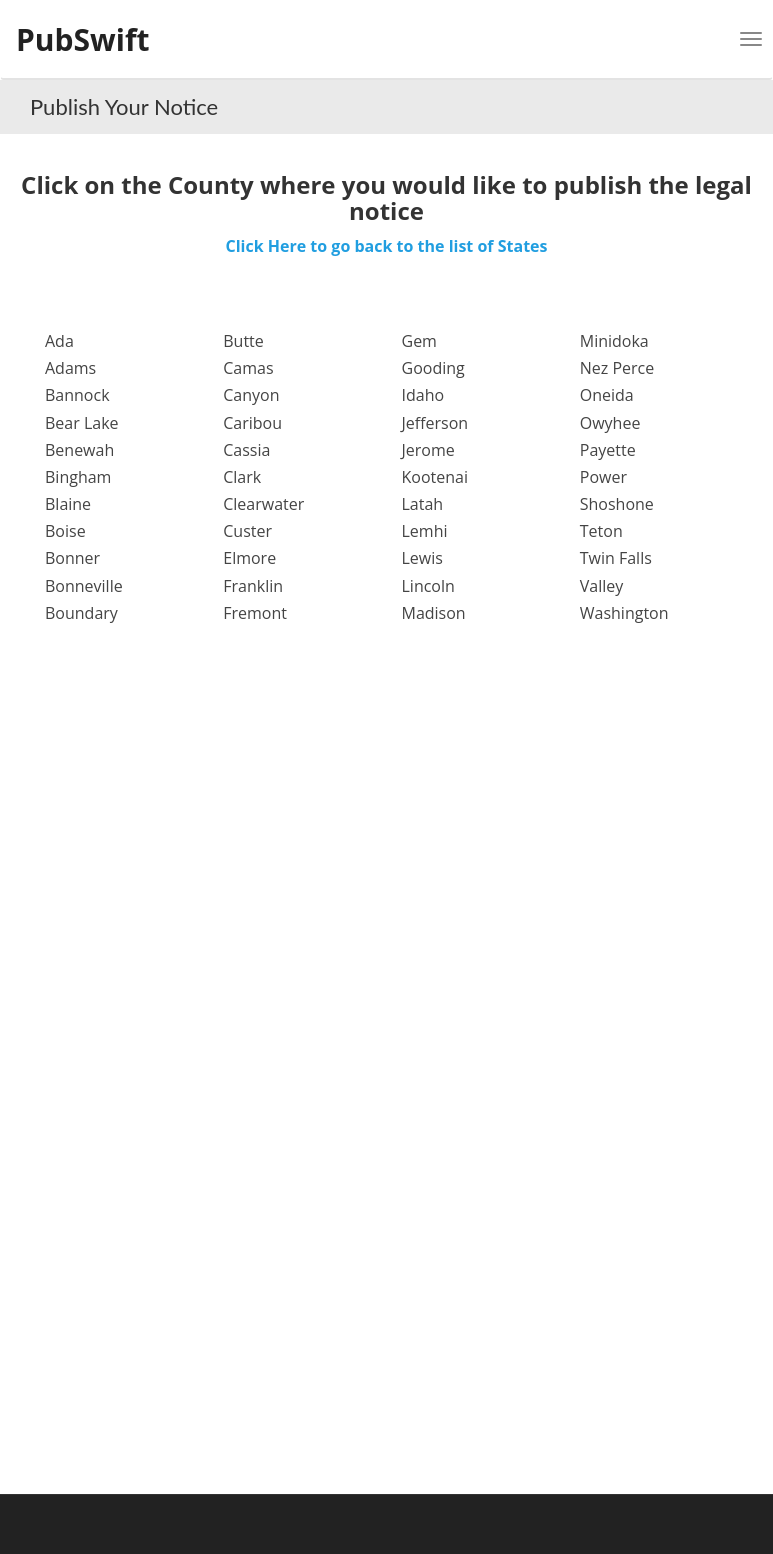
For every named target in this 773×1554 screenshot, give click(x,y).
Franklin (253, 586)
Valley (602, 586)
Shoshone (617, 504)
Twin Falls (616, 558)
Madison (434, 613)
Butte (243, 341)
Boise (65, 531)
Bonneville (84, 586)
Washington (624, 613)
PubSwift (83, 39)
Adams (70, 368)
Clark (242, 477)
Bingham (78, 477)
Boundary (81, 613)
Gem (419, 341)
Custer (247, 531)
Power (603, 477)
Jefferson (435, 423)
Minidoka (614, 341)
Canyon (251, 395)
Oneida (607, 395)
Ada (59, 341)
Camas (248, 368)
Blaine (68, 504)
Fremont (255, 613)
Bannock (77, 395)
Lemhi (425, 531)
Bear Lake (82, 423)
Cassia (246, 450)
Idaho (423, 395)
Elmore (249, 558)
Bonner (72, 558)
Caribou (252, 423)
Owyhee (610, 423)
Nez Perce (617, 368)
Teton (601, 531)
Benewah (79, 450)
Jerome (428, 450)
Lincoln (428, 586)
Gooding (433, 368)
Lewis (422, 558)
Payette (608, 450)
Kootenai (435, 477)
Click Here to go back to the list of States (387, 246)
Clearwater (263, 504)
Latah (423, 504)
